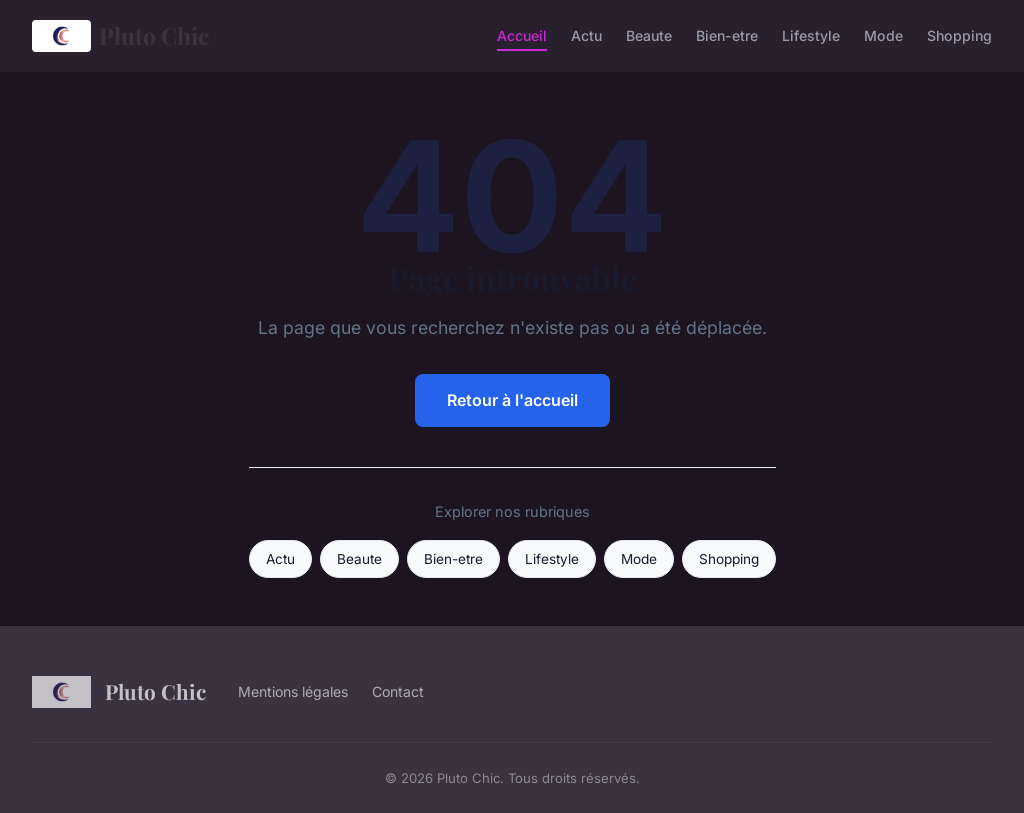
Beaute (649, 35)
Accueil (522, 35)
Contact (398, 691)
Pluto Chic (121, 36)
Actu (586, 35)
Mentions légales (293, 691)
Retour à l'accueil (512, 400)
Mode (883, 35)
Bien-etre (727, 35)
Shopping (959, 35)
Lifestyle (811, 35)
